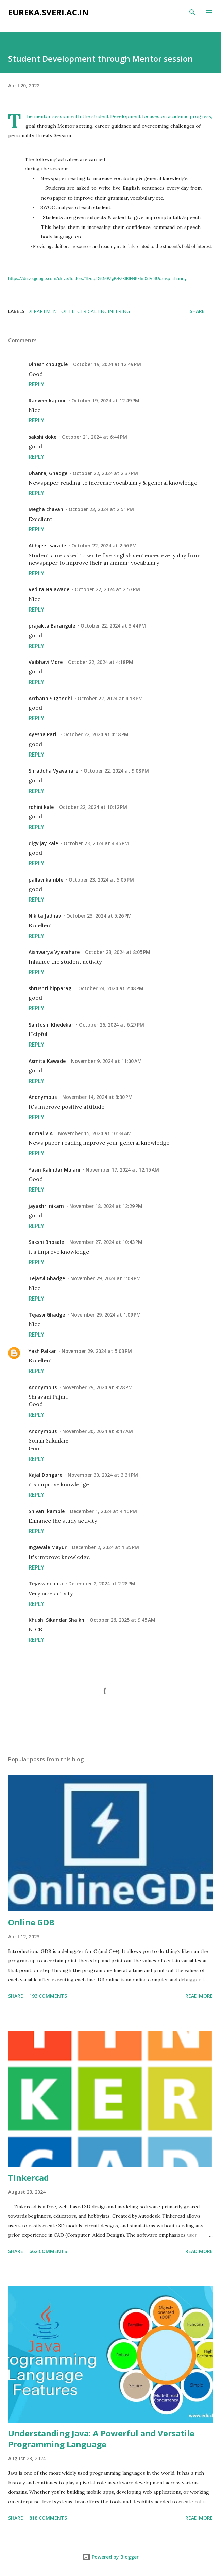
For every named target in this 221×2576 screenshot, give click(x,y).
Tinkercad (28, 2177)
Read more (199, 1996)
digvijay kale (43, 843)
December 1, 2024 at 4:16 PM (103, 1511)
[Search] (192, 12)
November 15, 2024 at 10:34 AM (95, 1133)
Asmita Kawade (47, 1061)
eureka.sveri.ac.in (48, 12)
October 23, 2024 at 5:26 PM (99, 915)
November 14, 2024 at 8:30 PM (97, 1097)
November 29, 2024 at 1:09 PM (105, 1278)
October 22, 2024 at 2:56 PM (104, 545)
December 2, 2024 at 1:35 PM (105, 1547)
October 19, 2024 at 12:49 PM (107, 364)
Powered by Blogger (110, 2557)
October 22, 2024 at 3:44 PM (113, 625)
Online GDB (31, 1922)
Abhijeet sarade (47, 545)
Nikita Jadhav (45, 915)
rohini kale (41, 807)
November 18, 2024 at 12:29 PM (105, 1206)
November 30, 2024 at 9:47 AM (97, 1431)
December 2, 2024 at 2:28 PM (101, 1583)
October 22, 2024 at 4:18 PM (100, 662)
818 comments (48, 2518)
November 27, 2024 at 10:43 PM (105, 1242)
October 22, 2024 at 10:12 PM (93, 807)
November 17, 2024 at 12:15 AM (122, 1169)
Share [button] (197, 311)
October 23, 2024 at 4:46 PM (96, 843)
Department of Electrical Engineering (78, 311)
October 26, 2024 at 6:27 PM (111, 1024)
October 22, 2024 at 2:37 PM (105, 473)
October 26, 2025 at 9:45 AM (122, 1620)
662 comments (48, 2251)
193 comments (48, 1996)
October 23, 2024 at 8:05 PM (117, 952)
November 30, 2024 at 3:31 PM (103, 1475)
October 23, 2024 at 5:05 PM (101, 879)
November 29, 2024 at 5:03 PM (97, 1351)
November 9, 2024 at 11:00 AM (106, 1061)
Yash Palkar (42, 1351)
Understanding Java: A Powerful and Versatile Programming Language (101, 2439)
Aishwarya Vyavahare (54, 952)
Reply (36, 384)
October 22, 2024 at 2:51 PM (101, 509)
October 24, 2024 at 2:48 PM (110, 988)
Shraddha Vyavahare (53, 770)
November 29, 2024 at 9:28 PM (97, 1387)
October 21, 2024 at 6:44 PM (94, 437)
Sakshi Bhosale (46, 1242)
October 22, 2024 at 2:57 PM (107, 589)
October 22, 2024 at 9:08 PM (116, 770)
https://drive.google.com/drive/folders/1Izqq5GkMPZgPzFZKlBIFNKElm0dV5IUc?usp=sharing (97, 279)
